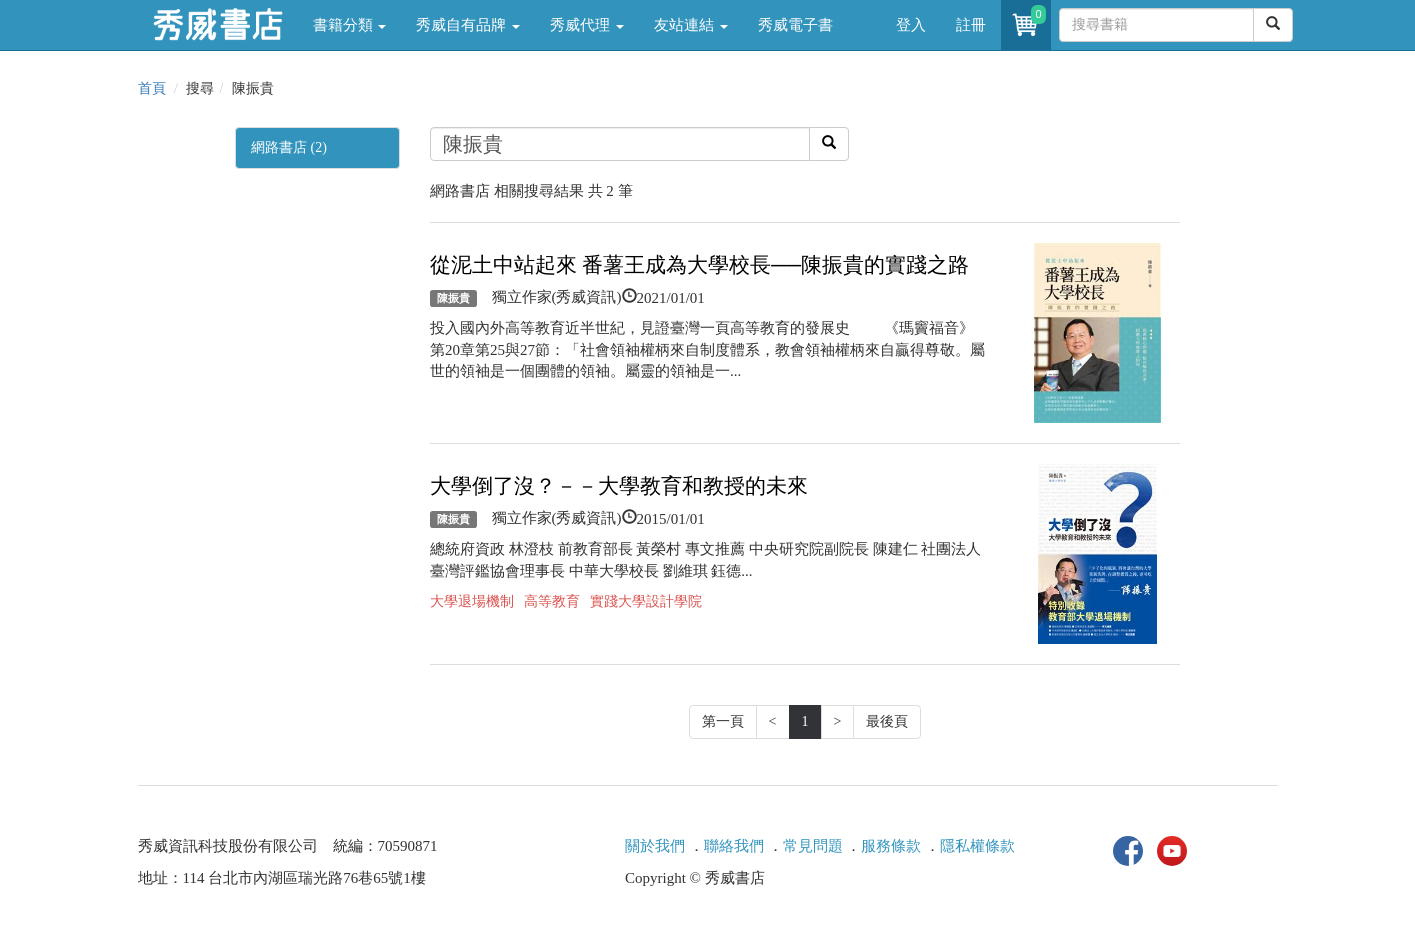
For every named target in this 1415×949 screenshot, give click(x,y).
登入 (911, 25)
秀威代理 (587, 25)
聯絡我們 (734, 846)
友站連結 (691, 25)
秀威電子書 (795, 25)
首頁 (152, 88)
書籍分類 (350, 25)
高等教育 (552, 601)
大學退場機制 (472, 601)
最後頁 (887, 721)
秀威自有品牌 (468, 25)
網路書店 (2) (289, 147)
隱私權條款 (977, 846)
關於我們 (655, 846)
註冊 (971, 25)
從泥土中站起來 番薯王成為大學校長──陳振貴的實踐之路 (699, 265)
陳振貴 (453, 298)
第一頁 (723, 721)
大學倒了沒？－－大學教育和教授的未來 (619, 486)
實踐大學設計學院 (646, 601)
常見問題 (813, 846)
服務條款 (891, 846)
